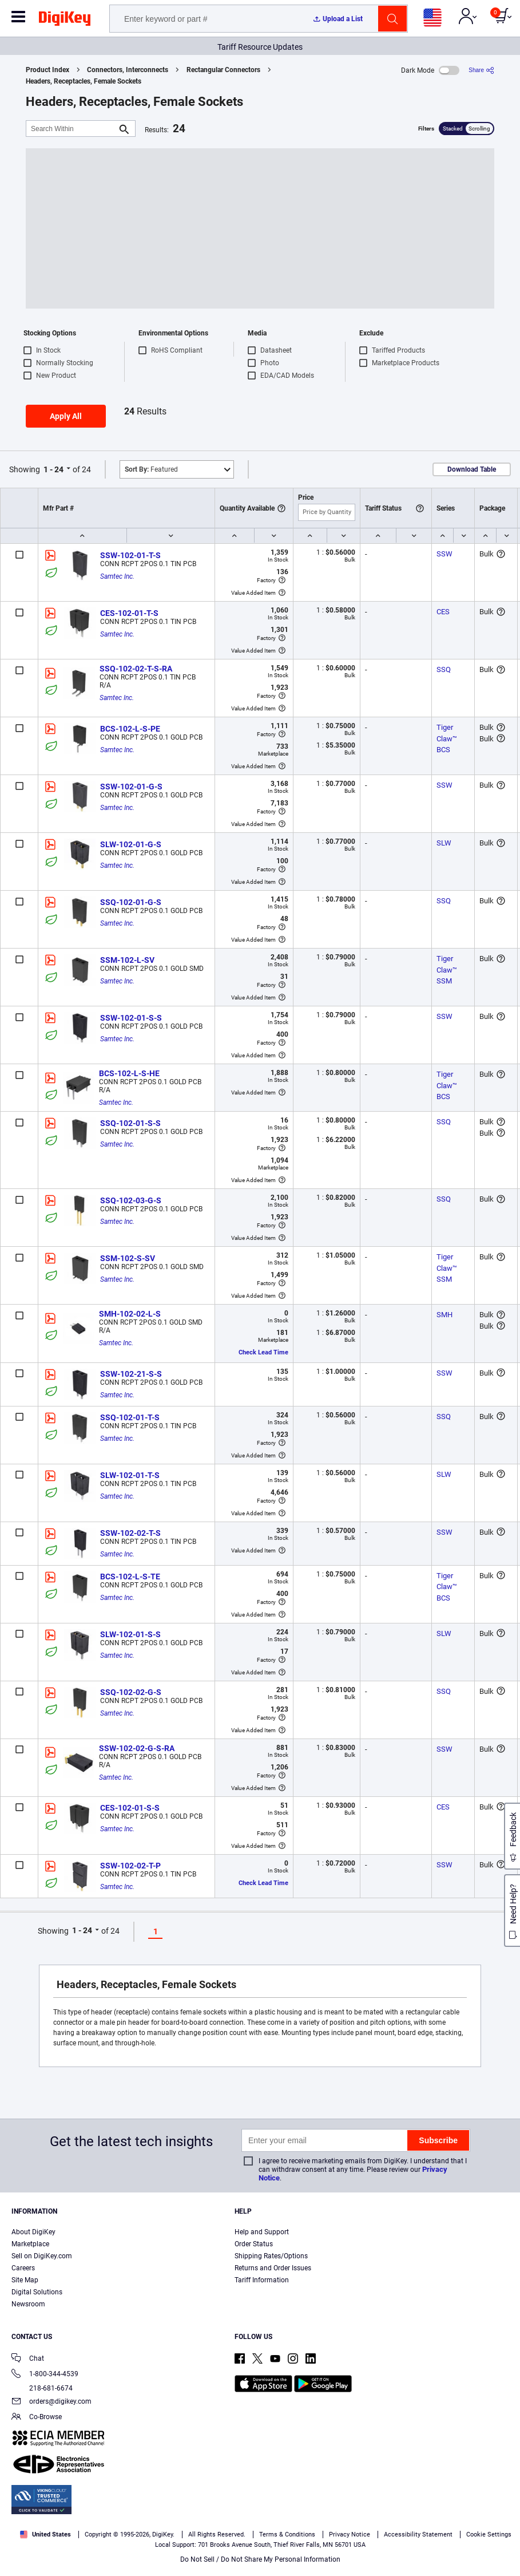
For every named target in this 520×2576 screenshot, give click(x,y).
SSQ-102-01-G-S (130, 902)
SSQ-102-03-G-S (130, 1200)
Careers (23, 2268)
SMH (444, 1314)
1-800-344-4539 (44, 2374)
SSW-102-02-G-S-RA (136, 1748)
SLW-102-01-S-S (130, 1634)
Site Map (24, 2280)
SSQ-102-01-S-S (130, 1123)
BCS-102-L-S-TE (130, 1576)
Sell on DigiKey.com (41, 2256)
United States (45, 2534)
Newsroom (28, 2304)
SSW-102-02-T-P (130, 1865)
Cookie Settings (488, 2534)
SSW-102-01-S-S (131, 1017)
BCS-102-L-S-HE (129, 1073)
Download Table (471, 469)
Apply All (66, 416)
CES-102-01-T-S (129, 613)
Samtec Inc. (117, 576)
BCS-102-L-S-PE (130, 728)
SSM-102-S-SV (127, 1258)
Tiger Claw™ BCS (447, 738)
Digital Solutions (36, 2292)
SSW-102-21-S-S (131, 1373)
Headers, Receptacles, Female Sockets (83, 81)
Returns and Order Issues (273, 2268)
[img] (64, 20)
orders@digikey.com (51, 2402)
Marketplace (30, 2244)
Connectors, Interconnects (127, 70)
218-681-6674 (42, 2388)
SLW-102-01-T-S (130, 1475)
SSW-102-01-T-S (130, 555)
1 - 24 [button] (53, 469)
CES (443, 611)
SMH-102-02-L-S (130, 1313)
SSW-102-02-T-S (130, 1533)
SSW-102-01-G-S (131, 786)
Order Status (254, 2244)
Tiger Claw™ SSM (447, 969)
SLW (443, 843)
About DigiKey (33, 2232)
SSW (444, 554)
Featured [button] (151, 469)
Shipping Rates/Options (271, 2256)
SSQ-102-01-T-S (130, 1417)
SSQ (443, 669)
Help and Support (262, 2232)
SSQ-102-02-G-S (130, 1692)
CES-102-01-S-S (130, 1807)
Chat (27, 2359)
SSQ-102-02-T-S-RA (136, 668)
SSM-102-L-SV (127, 960)
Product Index (47, 70)
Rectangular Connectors (223, 70)
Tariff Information (262, 2280)
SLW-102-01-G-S (130, 844)
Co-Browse (36, 2417)
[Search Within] (71, 128)
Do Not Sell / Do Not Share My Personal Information (260, 2559)
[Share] (481, 70)
